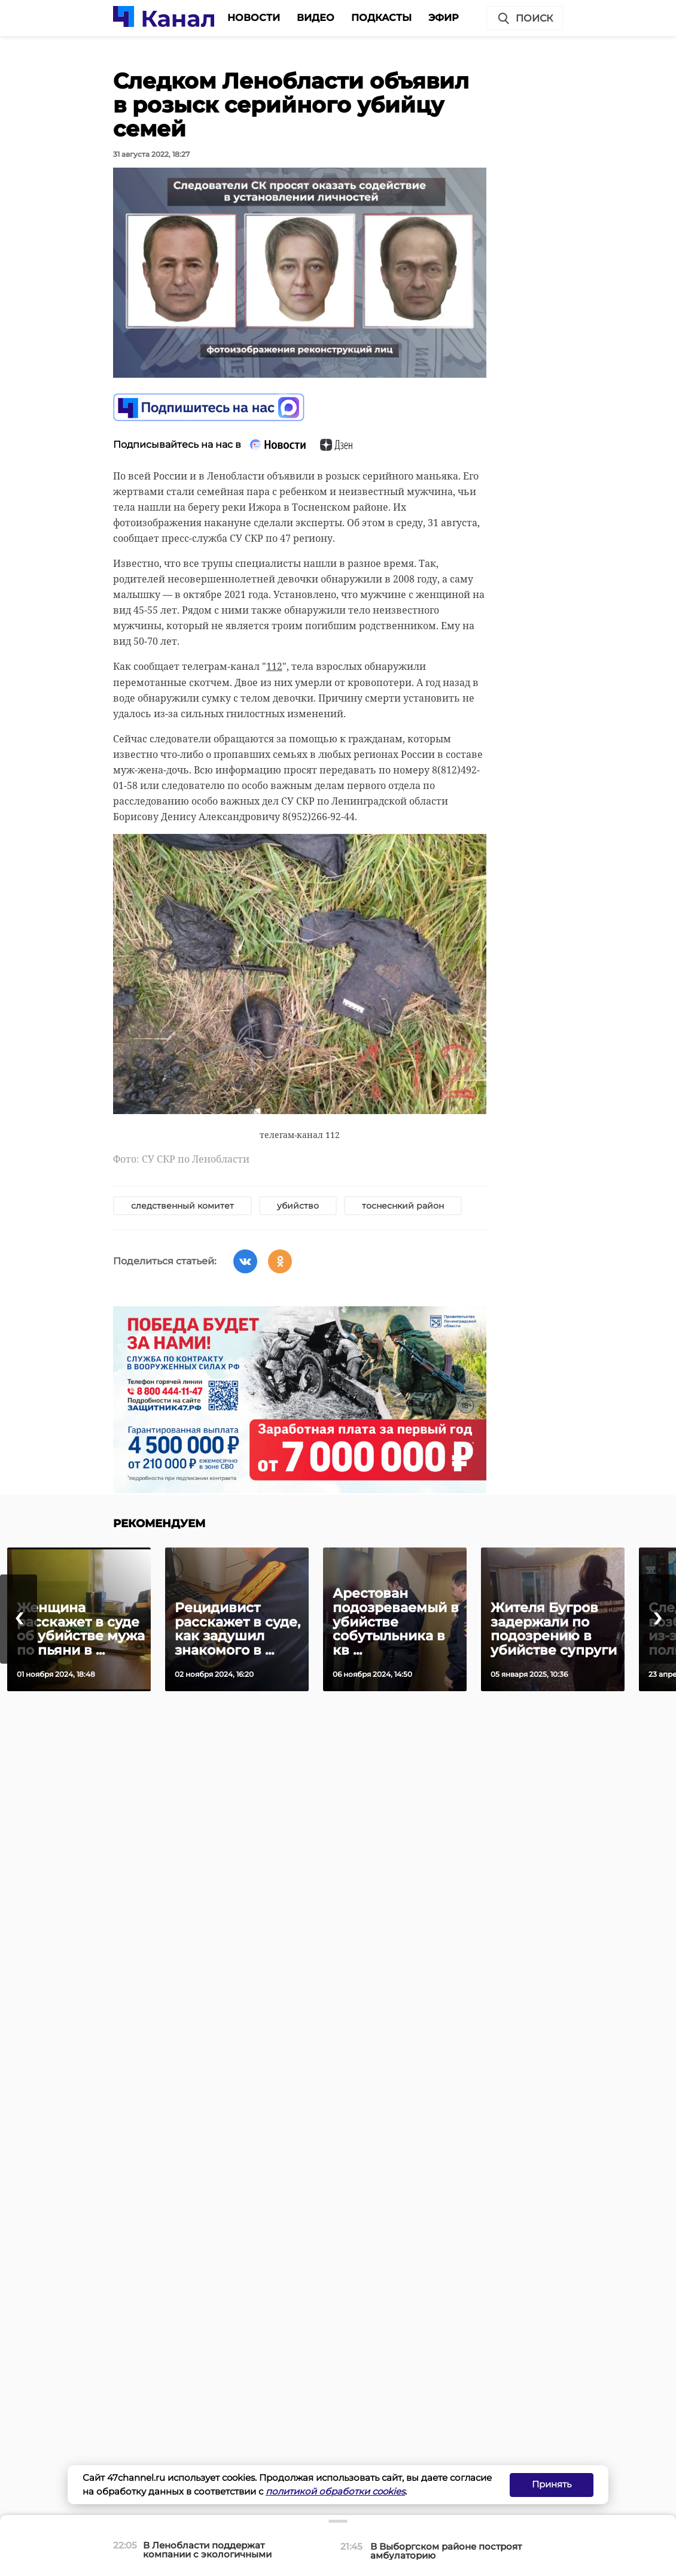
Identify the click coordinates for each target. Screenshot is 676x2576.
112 (274, 666)
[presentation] (18, 1619)
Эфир (443, 17)
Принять (551, 2484)
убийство (298, 1205)
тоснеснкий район (403, 1205)
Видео (315, 17)
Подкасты (381, 17)
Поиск (525, 18)
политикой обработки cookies (335, 2491)
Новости (253, 17)
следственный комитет (182, 1205)
